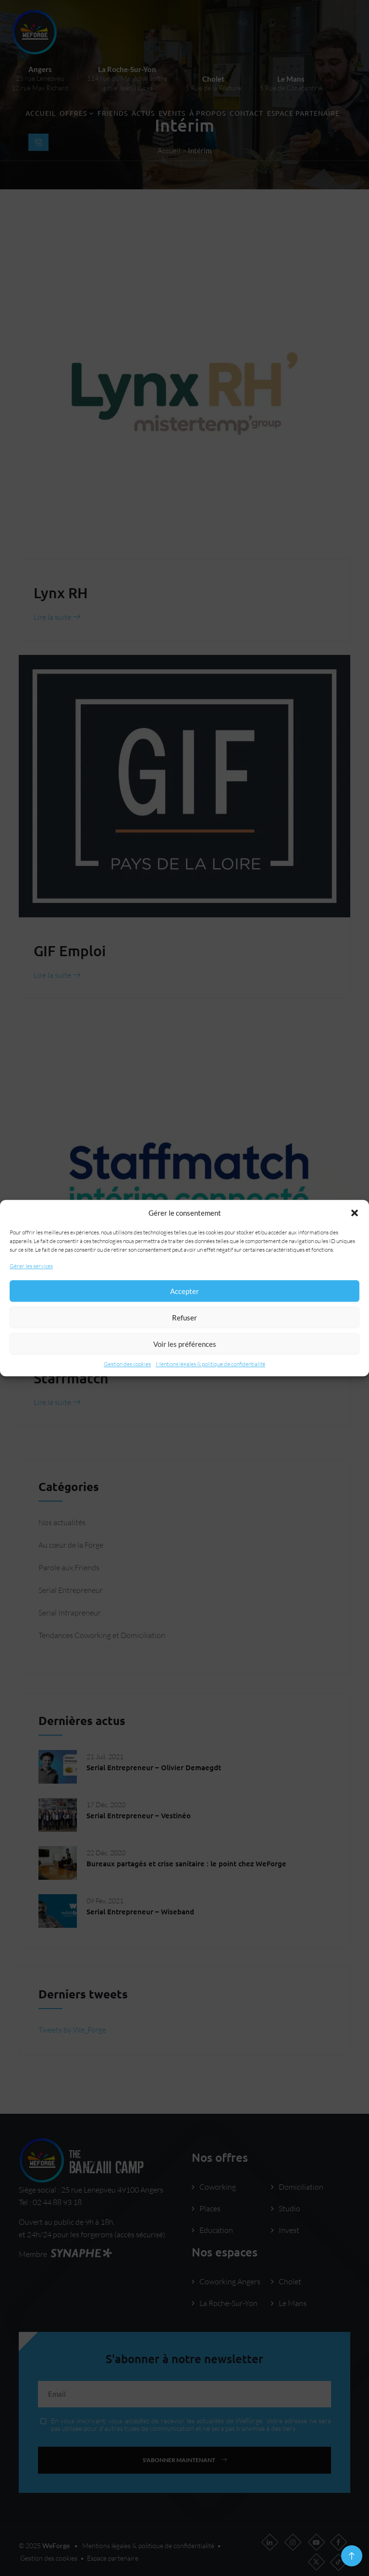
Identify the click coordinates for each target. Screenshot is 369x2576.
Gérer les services (31, 1266)
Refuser (184, 1317)
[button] (354, 1213)
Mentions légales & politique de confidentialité (210, 1364)
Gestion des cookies (127, 1364)
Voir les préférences (184, 1344)
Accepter (184, 1291)
